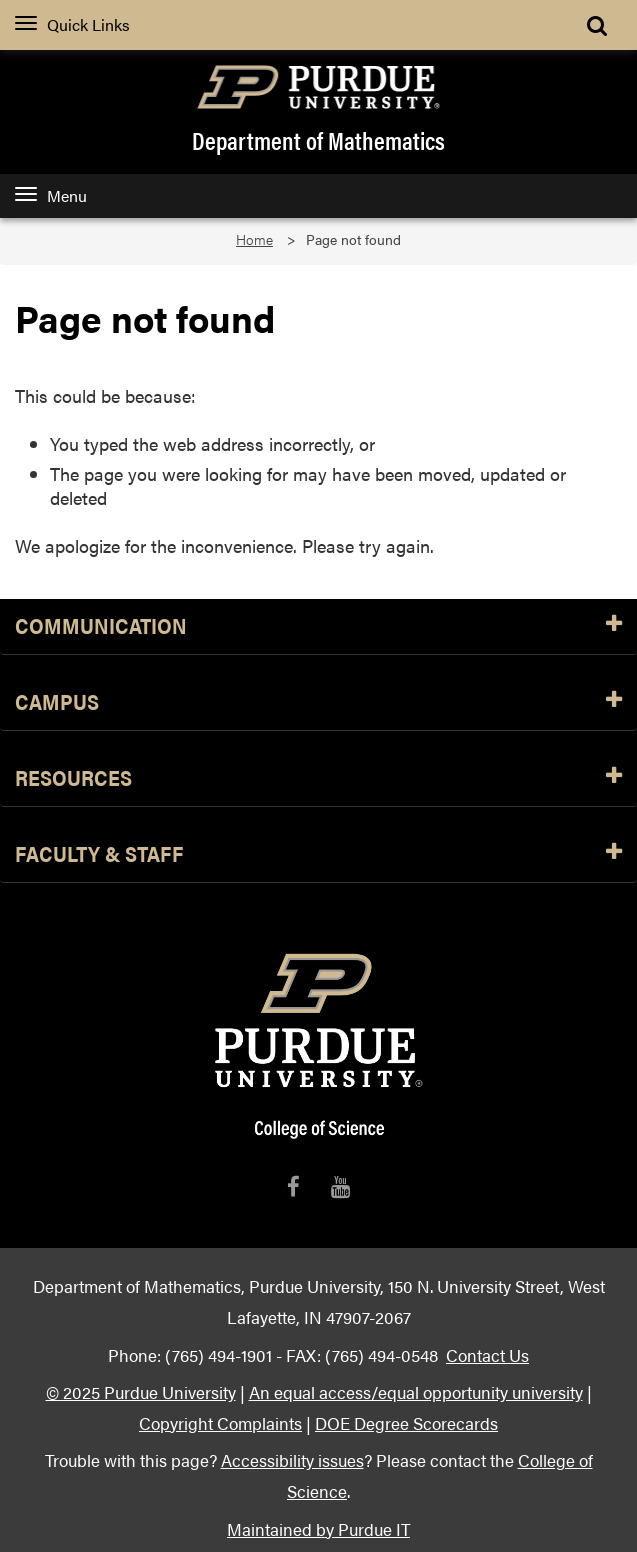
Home (254, 239)
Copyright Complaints (220, 1422)
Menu (51, 195)
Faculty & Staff (318, 854)
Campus (318, 702)
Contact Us (487, 1354)
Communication (318, 626)
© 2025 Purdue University (141, 1391)
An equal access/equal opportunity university (416, 1391)
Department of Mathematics (318, 140)
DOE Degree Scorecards (406, 1422)
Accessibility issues (292, 1459)
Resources (318, 778)
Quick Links (72, 24)
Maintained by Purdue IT (318, 1528)
